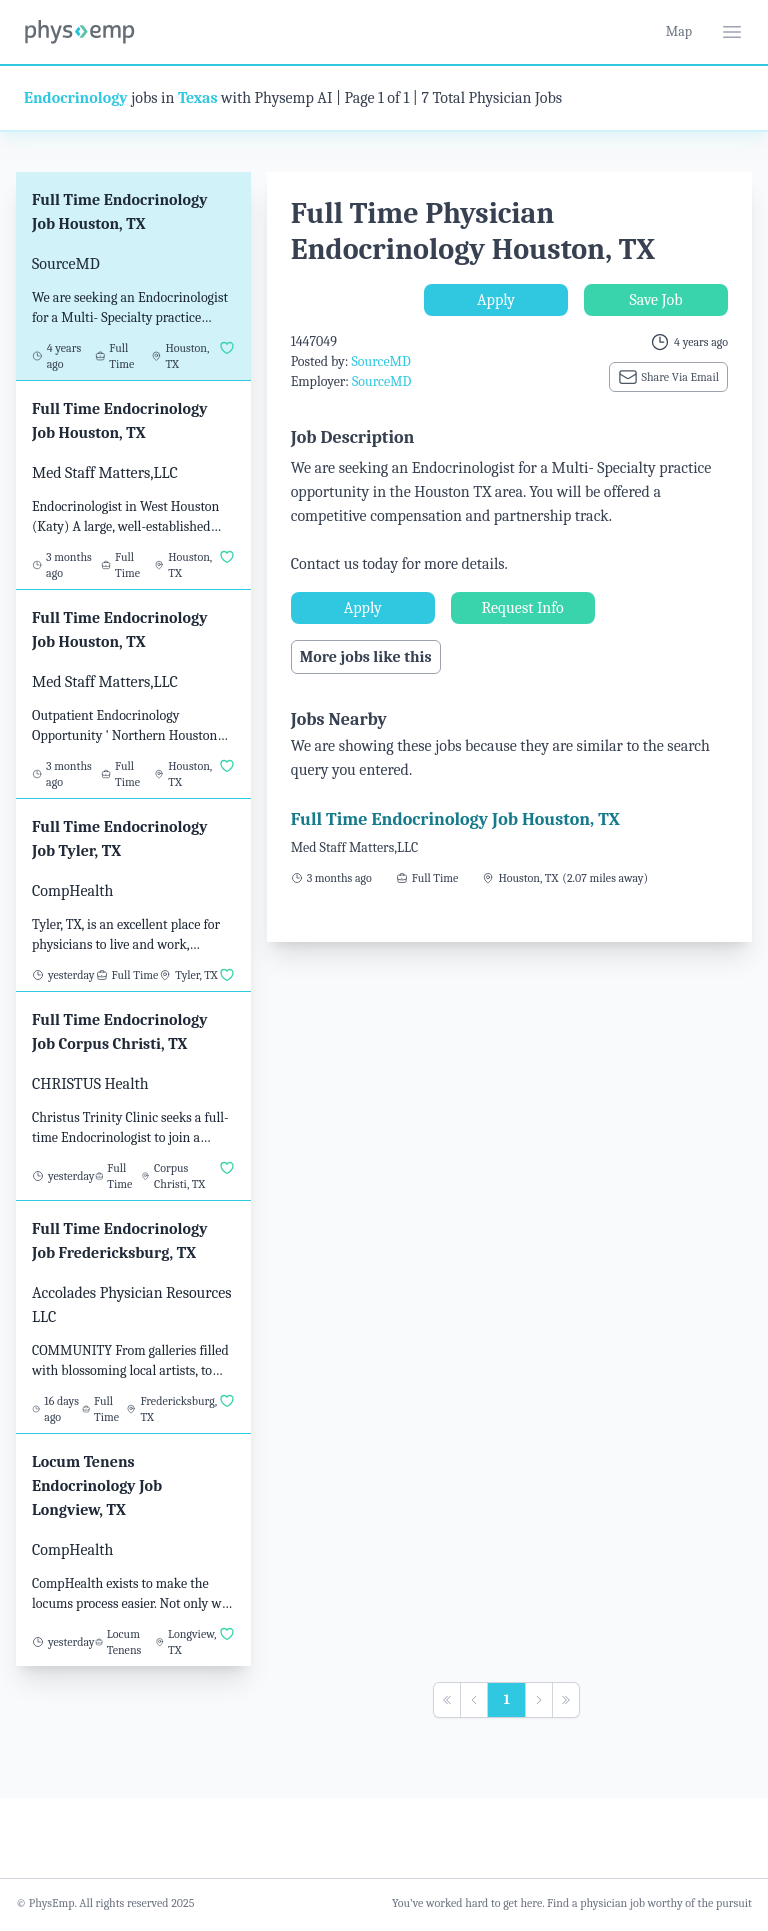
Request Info (523, 608)
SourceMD (380, 361)
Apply (496, 300)
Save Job (655, 300)
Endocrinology (76, 98)
